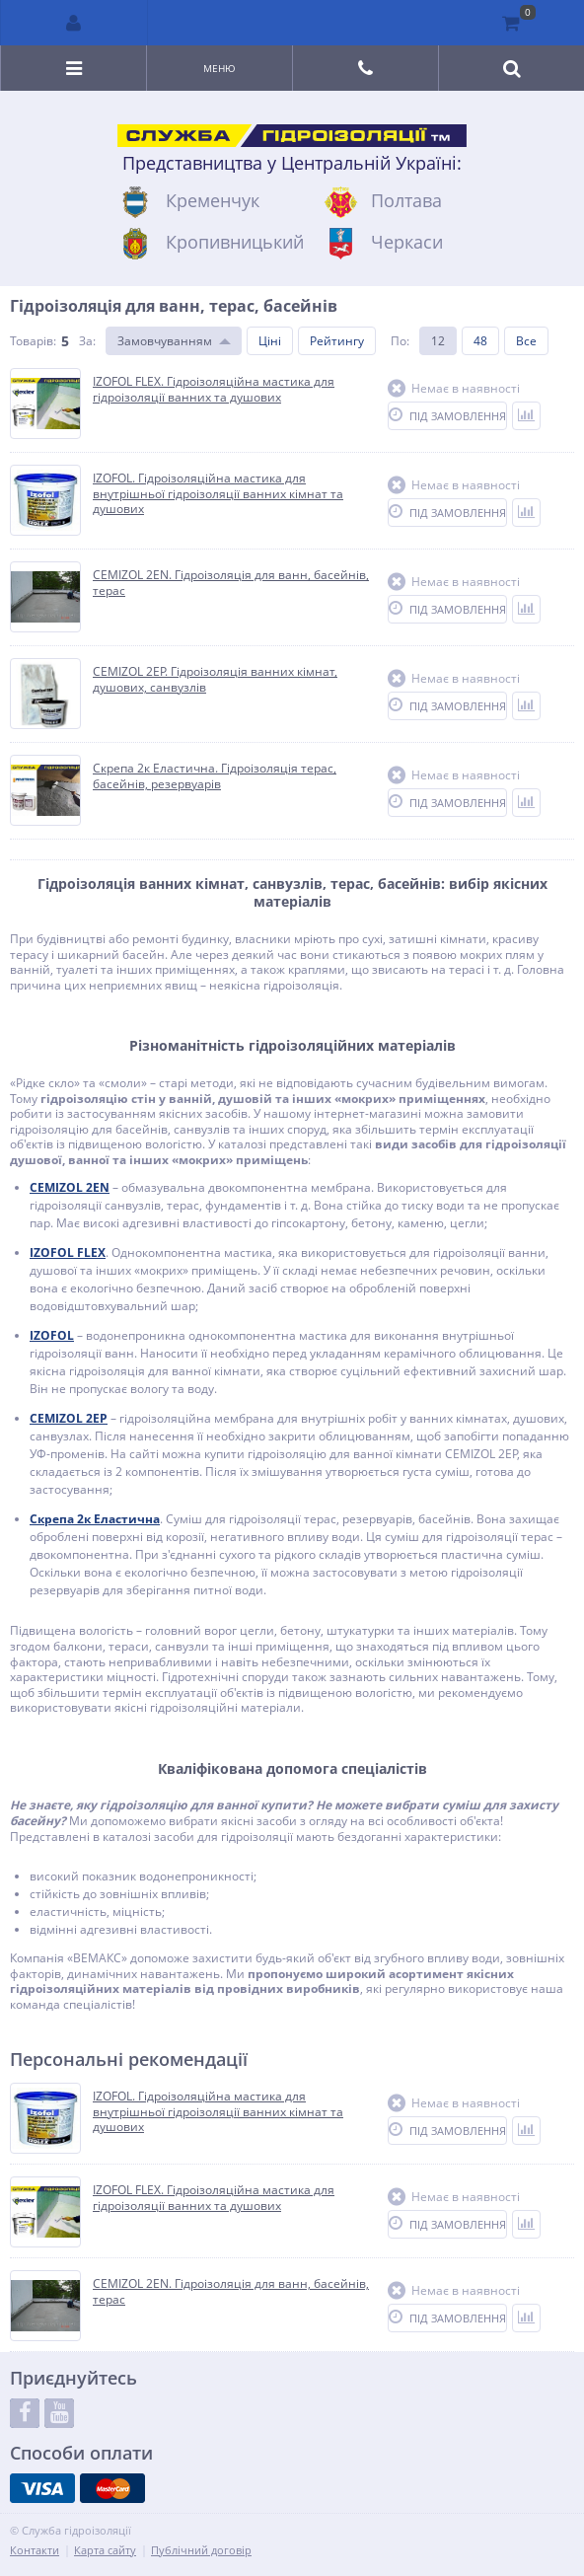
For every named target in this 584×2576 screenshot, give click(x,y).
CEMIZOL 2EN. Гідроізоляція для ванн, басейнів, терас (231, 2291)
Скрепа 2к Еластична (95, 1518)
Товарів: (33, 340)
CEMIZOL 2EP (69, 1418)
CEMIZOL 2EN (70, 1187)
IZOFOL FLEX (68, 1252)
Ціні (269, 340)
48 (480, 340)
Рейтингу (337, 340)
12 (438, 340)
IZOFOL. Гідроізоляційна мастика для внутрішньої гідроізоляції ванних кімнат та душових (218, 2112)
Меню (219, 68)
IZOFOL (52, 1335)
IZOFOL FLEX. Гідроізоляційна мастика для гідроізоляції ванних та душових (213, 2197)
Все (526, 340)
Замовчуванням (164, 340)
